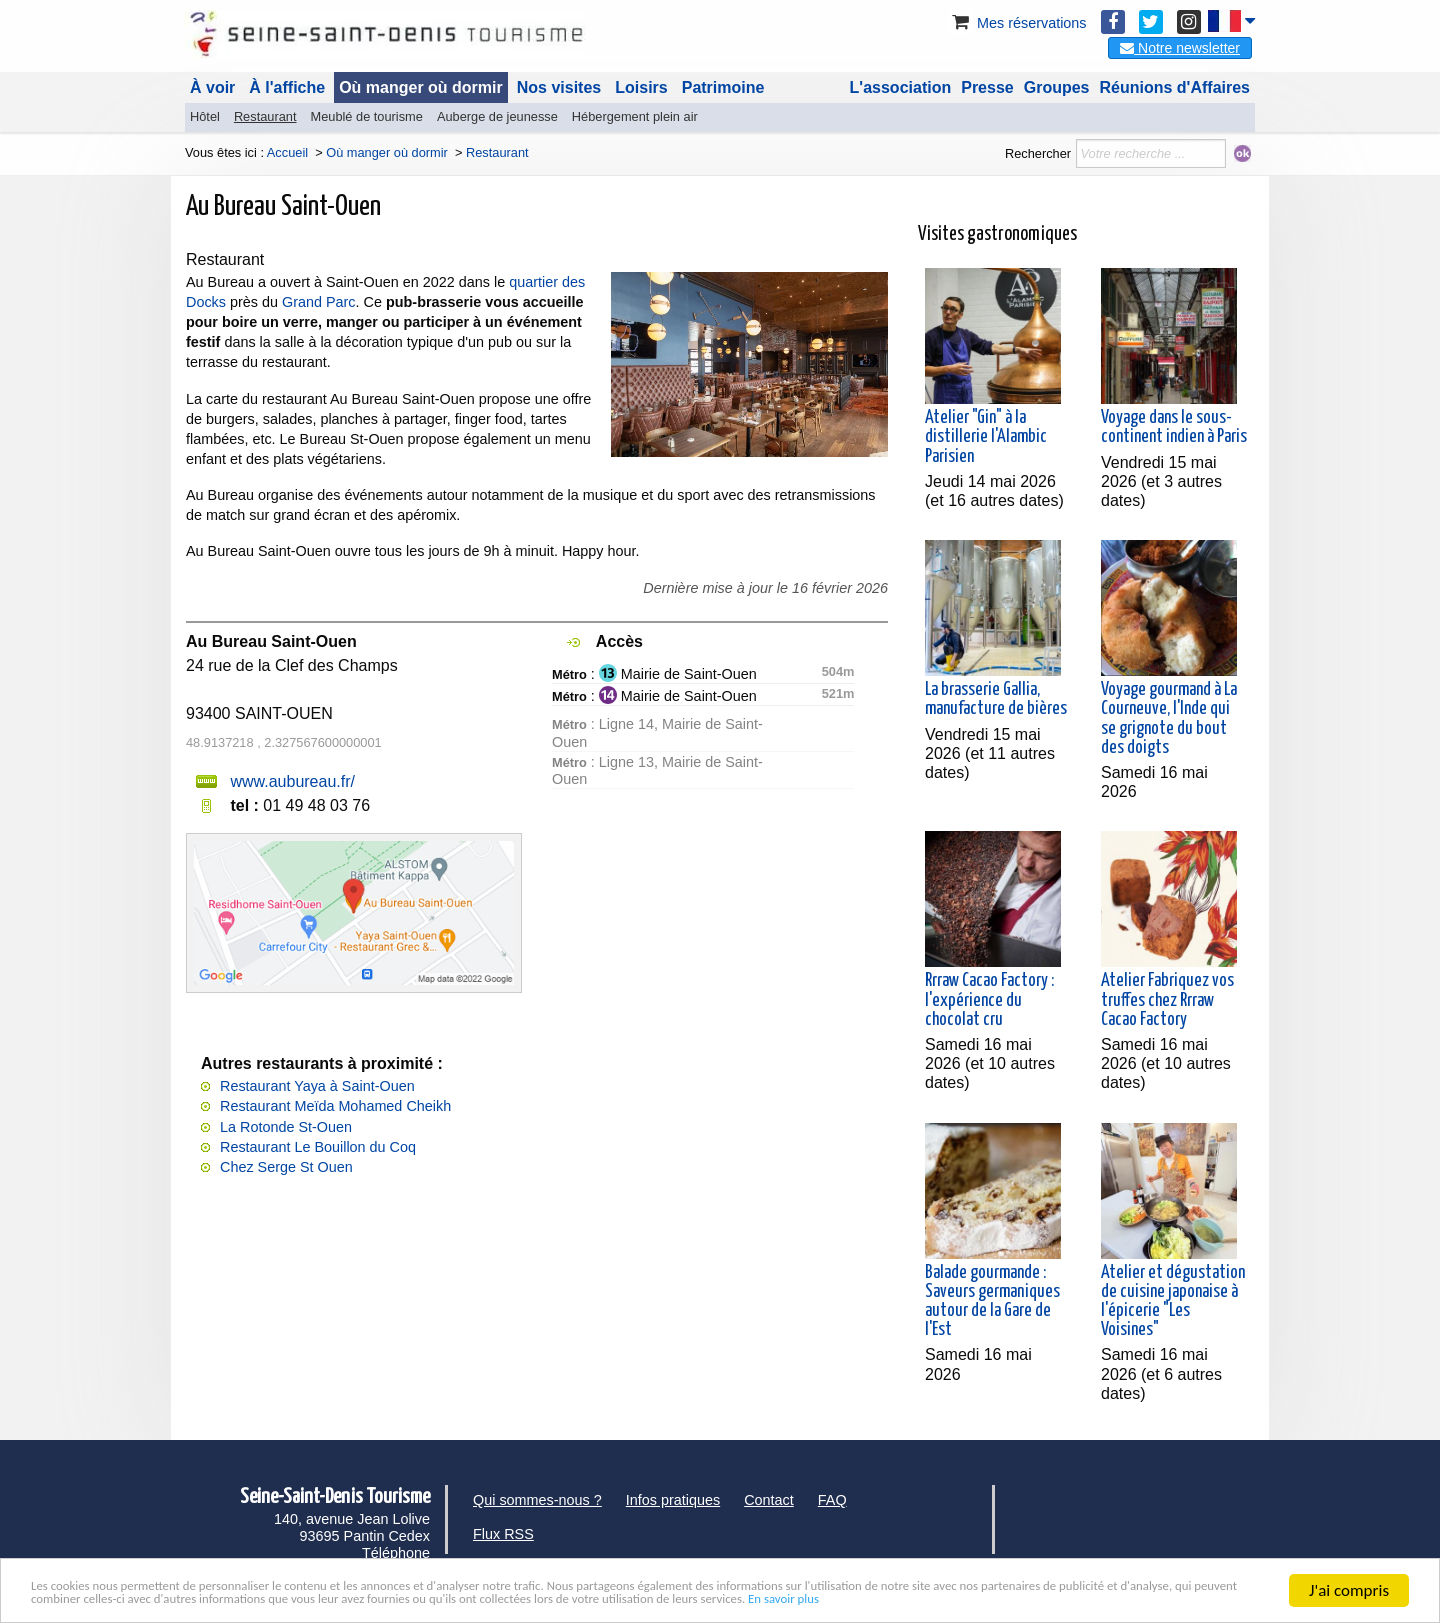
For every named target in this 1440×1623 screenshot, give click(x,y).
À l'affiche (287, 87)
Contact (769, 1500)
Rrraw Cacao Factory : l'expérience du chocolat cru (989, 1000)
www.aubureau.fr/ (292, 781)
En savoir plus (179, 1598)
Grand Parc (319, 302)
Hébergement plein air (635, 116)
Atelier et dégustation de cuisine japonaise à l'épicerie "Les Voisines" (1173, 1302)
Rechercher (1038, 153)
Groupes (1057, 87)
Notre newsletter (1180, 48)
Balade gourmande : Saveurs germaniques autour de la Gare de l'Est (992, 1302)
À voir (212, 87)
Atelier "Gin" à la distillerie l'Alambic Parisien (986, 437)
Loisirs (641, 87)
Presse (987, 87)
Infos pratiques (673, 1500)
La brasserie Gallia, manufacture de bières (996, 699)
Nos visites (559, 87)
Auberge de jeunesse (497, 116)
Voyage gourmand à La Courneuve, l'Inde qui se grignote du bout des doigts (1169, 719)
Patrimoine (723, 87)
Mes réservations (1018, 23)
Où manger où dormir (421, 87)
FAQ (832, 1500)
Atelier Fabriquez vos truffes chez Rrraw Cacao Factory (1167, 1000)
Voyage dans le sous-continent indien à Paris (1174, 427)
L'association (901, 87)
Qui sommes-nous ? (537, 1500)
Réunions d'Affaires (1175, 87)
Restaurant (265, 116)
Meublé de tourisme (366, 116)
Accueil (287, 152)
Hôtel (205, 116)
